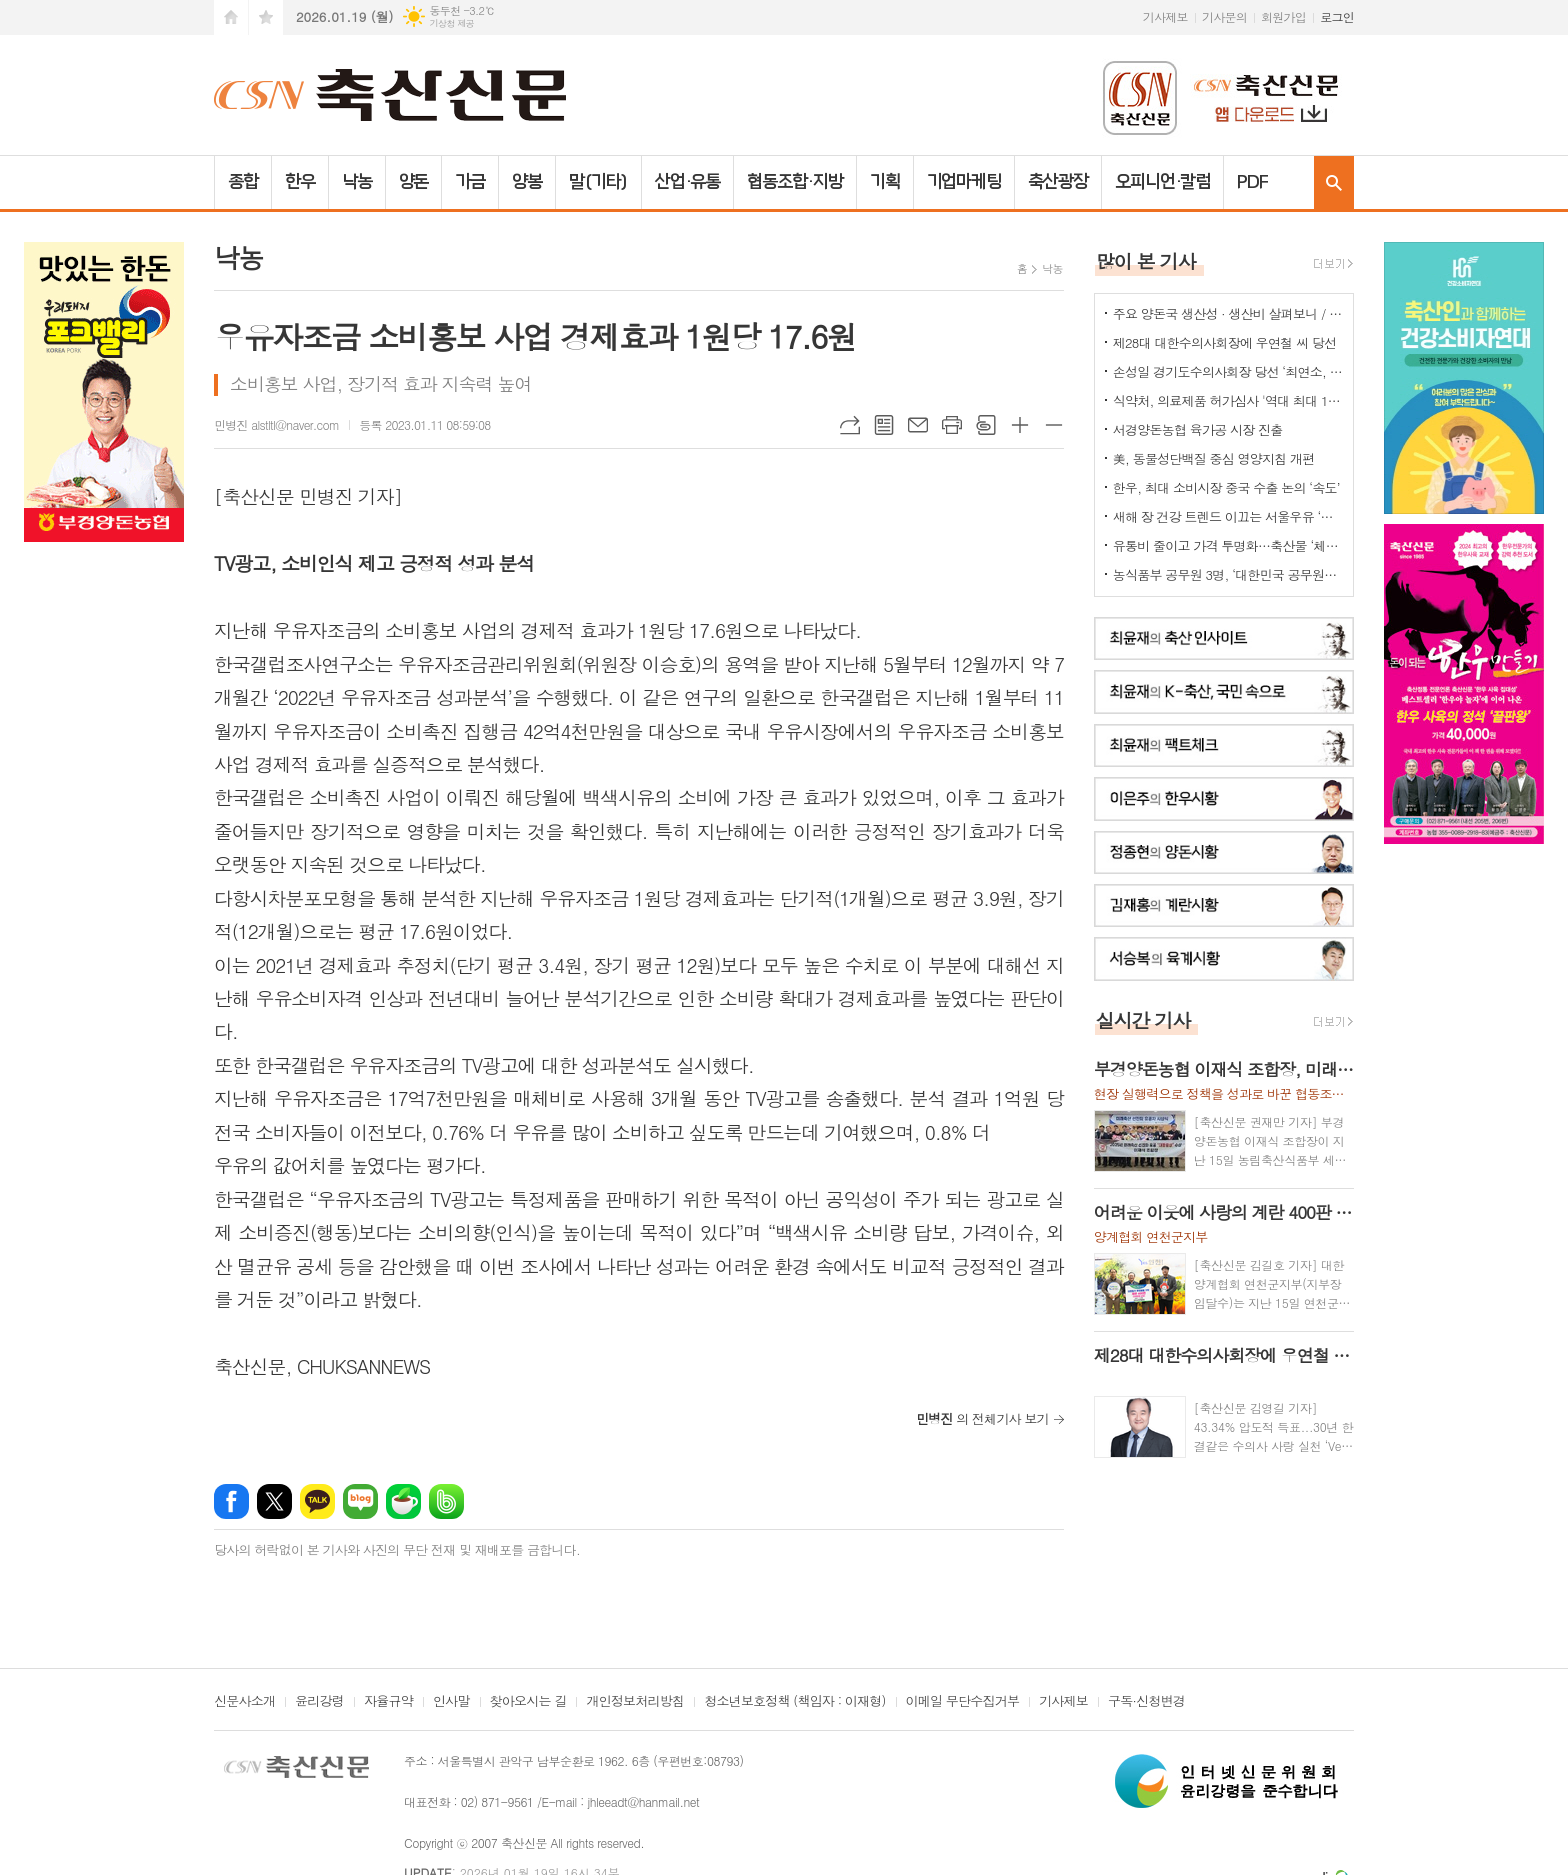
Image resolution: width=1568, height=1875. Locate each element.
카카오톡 (317, 1501)
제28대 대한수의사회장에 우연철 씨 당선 (1224, 342)
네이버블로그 (360, 1501)
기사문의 (1224, 16)
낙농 (357, 182)
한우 (300, 182)
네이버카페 (403, 1501)
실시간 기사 (1143, 1019)
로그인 (1337, 16)
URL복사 (850, 425)
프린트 (952, 425)
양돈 (414, 182)
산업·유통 (688, 182)
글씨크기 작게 (1054, 425)
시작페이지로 (231, 17)
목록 (884, 425)
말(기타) (598, 182)
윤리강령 (319, 1702)
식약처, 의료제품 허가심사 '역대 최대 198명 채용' (1228, 400)
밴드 (446, 1501)
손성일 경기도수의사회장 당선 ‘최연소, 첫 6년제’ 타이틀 (1228, 371)
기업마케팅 (964, 182)
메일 (918, 425)
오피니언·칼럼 (1162, 182)
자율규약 (388, 1702)
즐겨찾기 (266, 17)
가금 (470, 182)
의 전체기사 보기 (982, 1418)
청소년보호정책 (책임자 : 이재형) (794, 1702)
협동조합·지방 (794, 182)
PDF (1252, 182)
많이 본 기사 (1146, 260)
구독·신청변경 (1146, 1702)
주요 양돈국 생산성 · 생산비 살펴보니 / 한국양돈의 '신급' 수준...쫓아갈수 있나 (1228, 313)
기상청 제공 (451, 23)
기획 (885, 182)
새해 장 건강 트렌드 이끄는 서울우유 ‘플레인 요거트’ (1228, 516)
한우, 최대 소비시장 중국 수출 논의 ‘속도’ (1226, 487)
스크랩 (986, 425)
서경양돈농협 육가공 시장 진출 (1198, 429)
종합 (243, 182)
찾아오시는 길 (528, 1702)
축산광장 (1058, 182)
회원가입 (1283, 16)
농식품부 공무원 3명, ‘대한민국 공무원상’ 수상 (1228, 574)
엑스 (274, 1501)
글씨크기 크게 (1020, 425)
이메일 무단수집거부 (963, 1702)
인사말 (451, 1702)
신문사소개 (244, 1702)
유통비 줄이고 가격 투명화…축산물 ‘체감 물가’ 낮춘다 (1228, 545)
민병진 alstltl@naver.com (276, 424)
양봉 (527, 182)
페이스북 (231, 1501)
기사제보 (1165, 16)
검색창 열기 (1334, 182)
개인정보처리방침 (635, 1702)
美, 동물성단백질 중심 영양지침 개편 (1214, 458)
